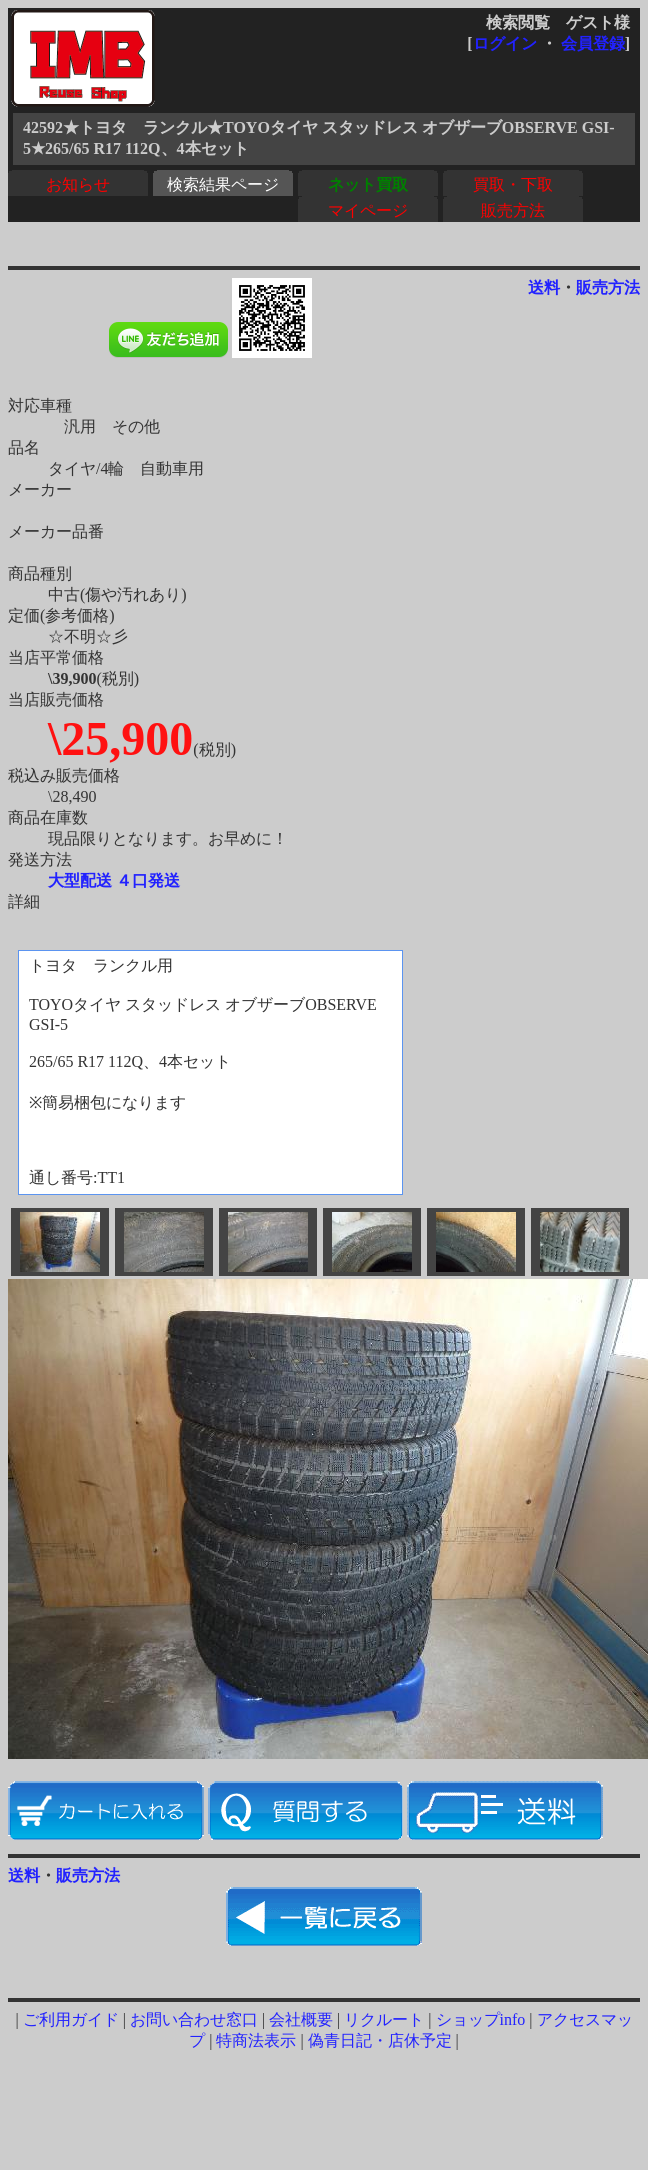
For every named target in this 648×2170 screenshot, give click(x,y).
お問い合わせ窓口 (194, 2019)
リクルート (384, 2019)
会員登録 (593, 43)
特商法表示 (256, 2040)
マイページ (368, 210)
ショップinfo (481, 2019)
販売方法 (513, 210)
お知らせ (78, 184)
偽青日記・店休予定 (380, 2040)
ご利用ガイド (71, 2019)
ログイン (505, 43)
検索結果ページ (223, 184)
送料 (544, 287)
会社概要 (301, 2019)
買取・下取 (513, 184)
